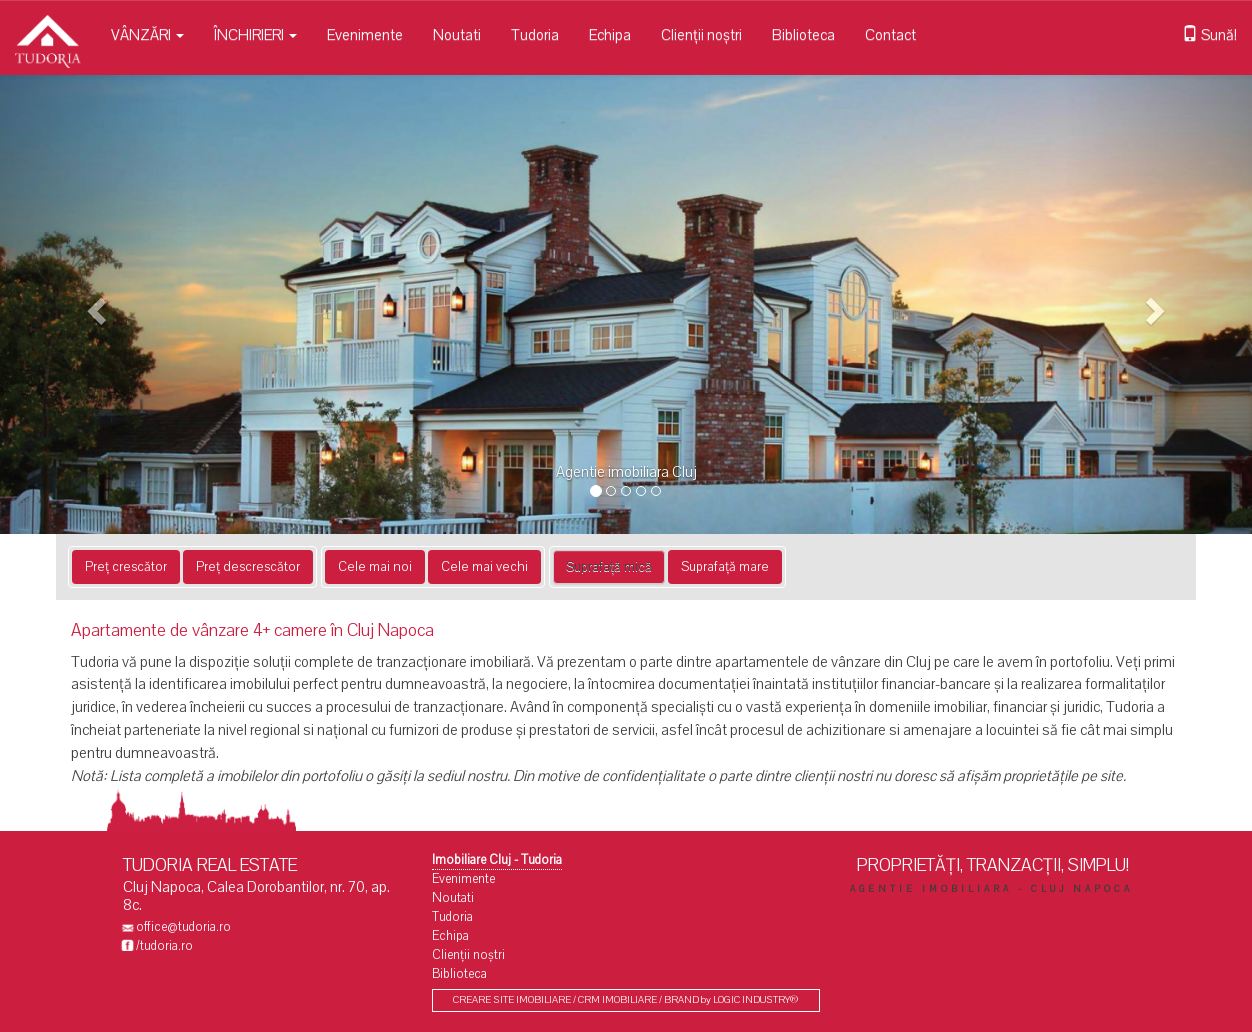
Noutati (457, 35)
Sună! (1209, 35)
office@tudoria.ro (183, 927)
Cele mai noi (375, 567)
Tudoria (535, 35)
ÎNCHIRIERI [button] (255, 35)
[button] (94, 304)
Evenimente (365, 35)
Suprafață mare (725, 567)
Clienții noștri (701, 35)
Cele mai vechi (484, 567)
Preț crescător (126, 567)
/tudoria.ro (164, 946)
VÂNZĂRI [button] (147, 35)
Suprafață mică (609, 567)
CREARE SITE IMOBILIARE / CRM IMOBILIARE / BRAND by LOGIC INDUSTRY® (625, 1000)
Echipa (610, 35)
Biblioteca (803, 35)
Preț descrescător (248, 567)
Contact (890, 35)
